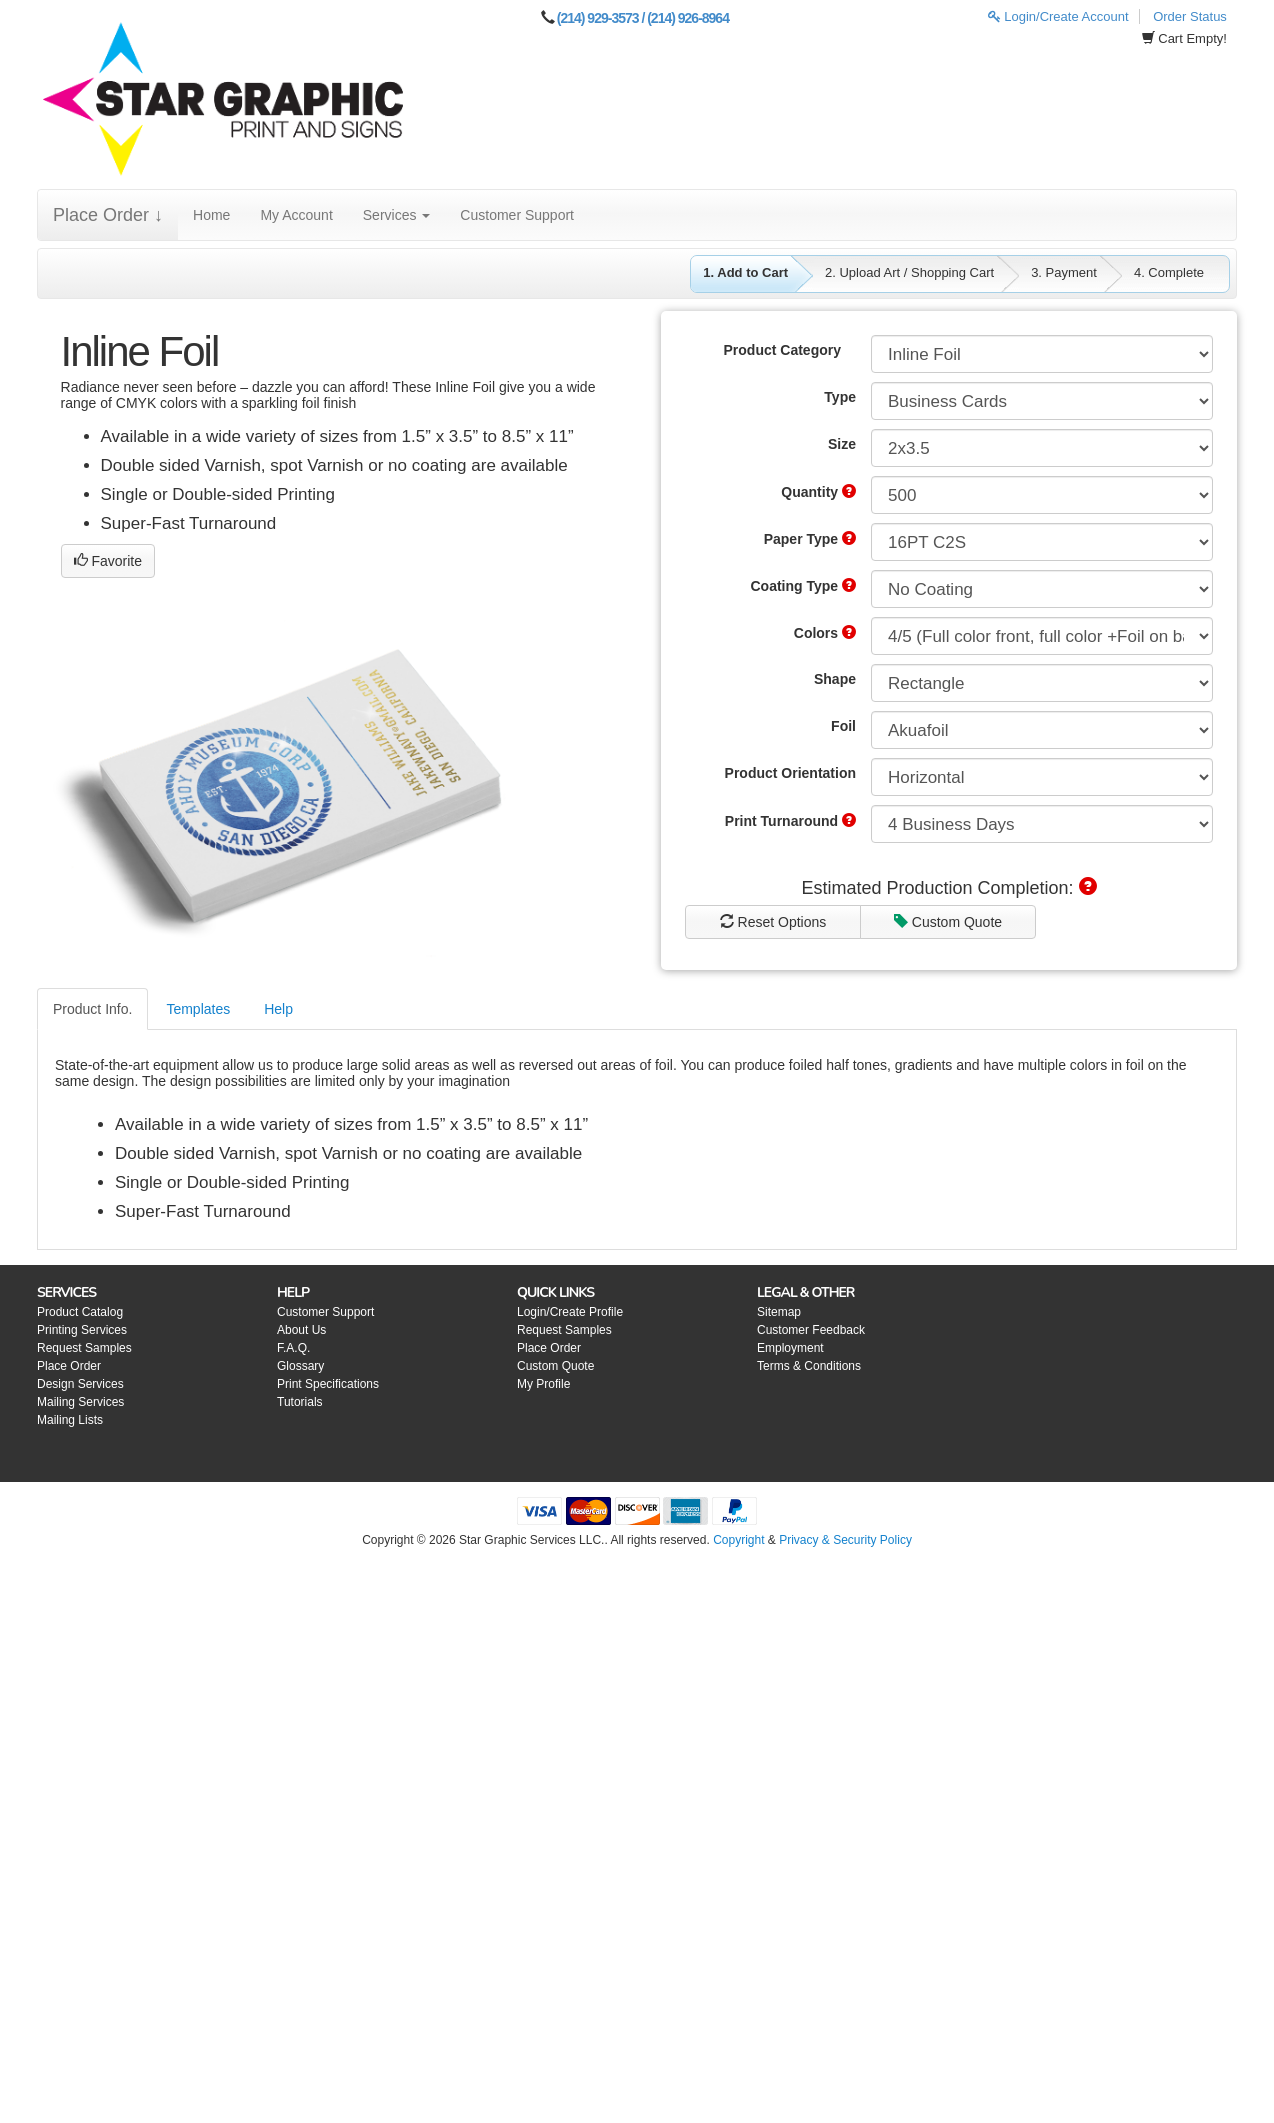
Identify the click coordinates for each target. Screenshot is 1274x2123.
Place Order (69, 1366)
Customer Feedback (811, 1330)
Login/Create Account (1058, 16)
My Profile (543, 1384)
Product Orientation (790, 773)
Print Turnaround (790, 821)
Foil (843, 726)
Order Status (1190, 16)
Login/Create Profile (570, 1312)
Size (842, 444)
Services (397, 215)
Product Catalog (80, 1312)
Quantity (818, 492)
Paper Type (810, 539)
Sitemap (779, 1312)
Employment (790, 1348)
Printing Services (82, 1330)
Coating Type (803, 586)
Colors (825, 633)
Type (840, 397)
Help (278, 1009)
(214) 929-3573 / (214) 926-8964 (643, 18)
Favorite (108, 561)
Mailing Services (80, 1402)
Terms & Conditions (809, 1366)
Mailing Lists (70, 1420)
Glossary (300, 1366)
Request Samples (84, 1348)
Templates (198, 1009)
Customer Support (517, 215)
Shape (835, 679)
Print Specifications (328, 1384)
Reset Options (773, 922)
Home (211, 215)
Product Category (782, 350)
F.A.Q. (293, 1348)
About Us (301, 1330)
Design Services (80, 1384)
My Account (296, 215)
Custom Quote (948, 922)
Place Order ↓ (108, 215)
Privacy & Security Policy (845, 1540)
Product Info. (92, 1009)
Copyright (738, 1540)
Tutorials (300, 1402)
